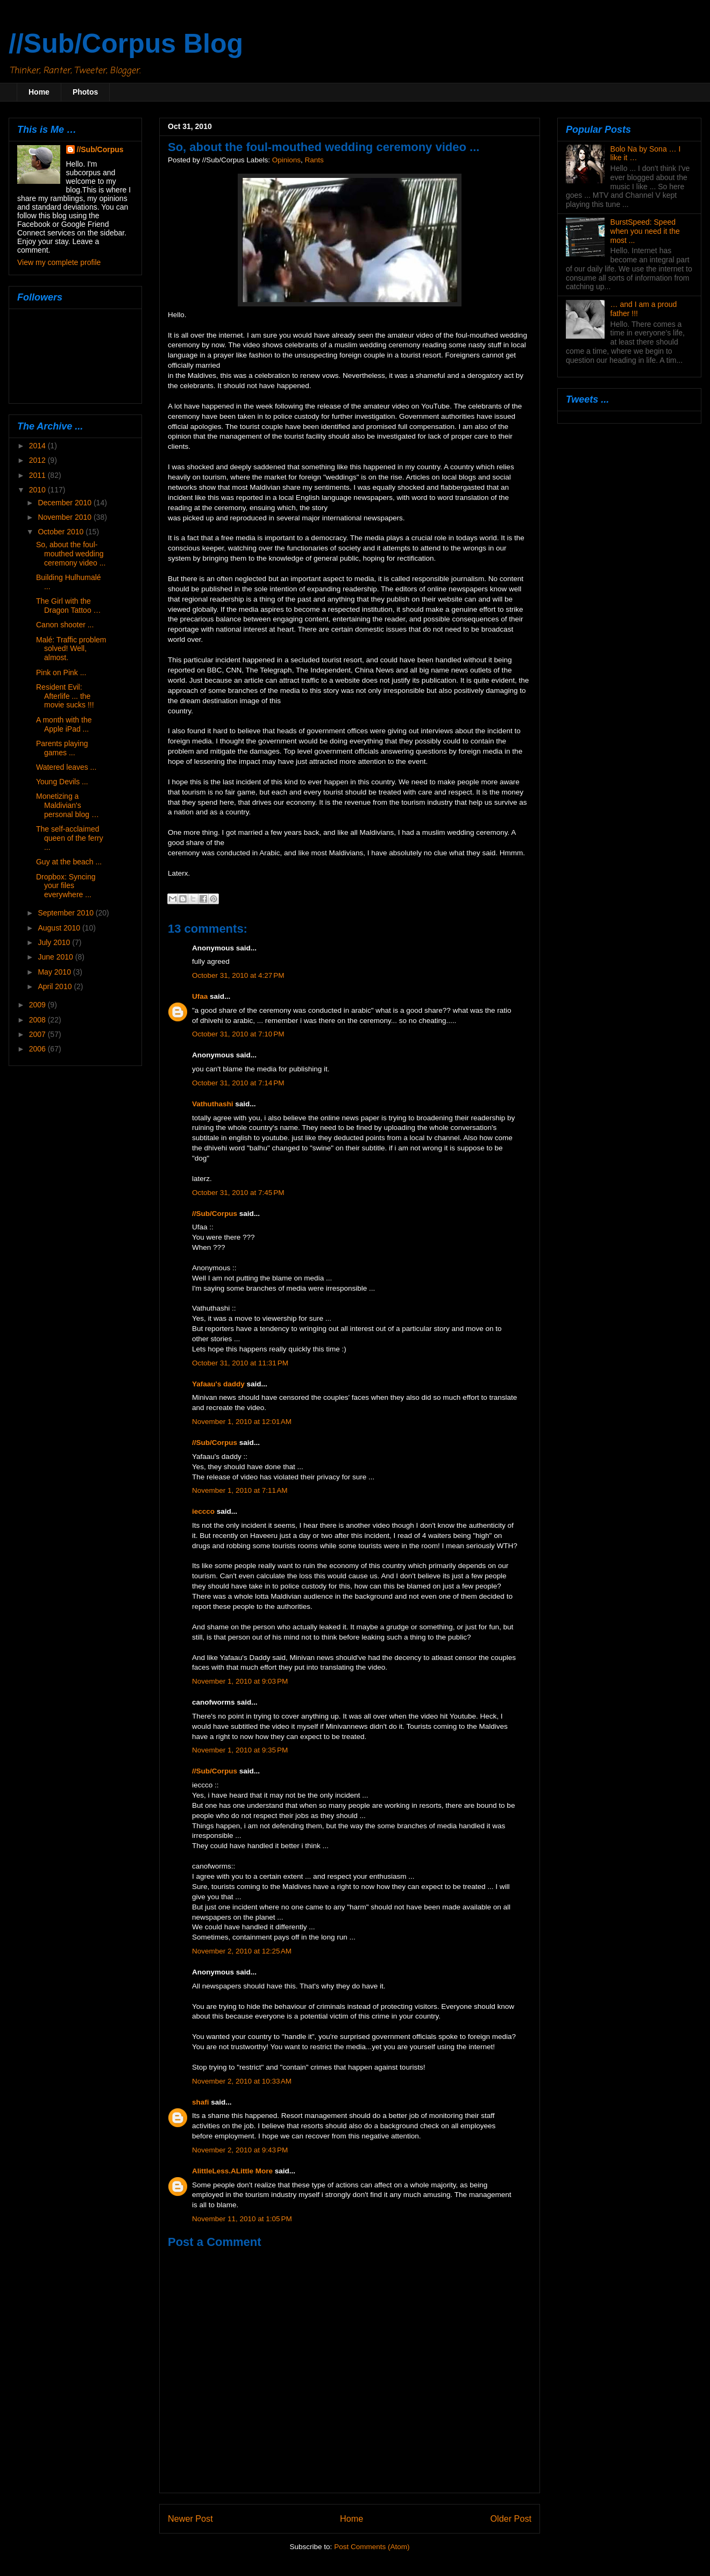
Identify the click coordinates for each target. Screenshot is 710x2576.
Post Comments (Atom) (371, 2547)
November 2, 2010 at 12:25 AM (242, 1951)
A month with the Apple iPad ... (64, 724)
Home (39, 92)
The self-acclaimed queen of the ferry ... (69, 838)
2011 (38, 475)
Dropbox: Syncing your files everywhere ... (66, 885)
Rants (313, 160)
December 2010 (66, 502)
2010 (38, 489)
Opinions (286, 160)
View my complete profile (59, 262)
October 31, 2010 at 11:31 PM (240, 1363)
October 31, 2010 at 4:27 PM (238, 975)
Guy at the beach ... (69, 861)
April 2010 (56, 986)
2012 (38, 460)
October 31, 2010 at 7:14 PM (238, 1083)
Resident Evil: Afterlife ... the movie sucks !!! (65, 696)
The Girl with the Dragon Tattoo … (68, 605)
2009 (38, 1004)
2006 (38, 1048)
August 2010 (60, 928)
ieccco (203, 1511)
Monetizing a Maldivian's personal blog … (67, 805)
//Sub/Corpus (214, 1214)
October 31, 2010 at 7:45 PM (238, 1193)
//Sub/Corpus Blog (126, 43)
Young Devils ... (62, 781)
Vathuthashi (212, 1104)
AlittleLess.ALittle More (232, 2171)
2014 (38, 445)
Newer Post (190, 2518)
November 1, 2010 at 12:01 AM (242, 1422)
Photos (85, 92)
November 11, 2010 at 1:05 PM (242, 2219)
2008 (38, 1019)
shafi (200, 2102)
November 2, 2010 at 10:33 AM (242, 2081)
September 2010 (66, 912)
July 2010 (55, 942)
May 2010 (55, 972)
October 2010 (62, 531)
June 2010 (56, 957)
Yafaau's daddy (218, 1384)
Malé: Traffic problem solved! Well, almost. (71, 648)
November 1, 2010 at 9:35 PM (240, 1750)
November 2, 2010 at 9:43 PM (240, 2150)
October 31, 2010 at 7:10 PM (238, 1034)
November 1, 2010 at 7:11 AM (239, 1490)
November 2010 (66, 517)
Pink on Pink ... (61, 672)
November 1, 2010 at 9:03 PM (240, 1681)
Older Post (511, 2518)
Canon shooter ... (65, 624)
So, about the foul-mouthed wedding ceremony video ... (70, 553)
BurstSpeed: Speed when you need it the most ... (645, 231)
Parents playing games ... (62, 748)
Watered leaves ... (66, 767)
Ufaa (200, 996)
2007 (38, 1034)
